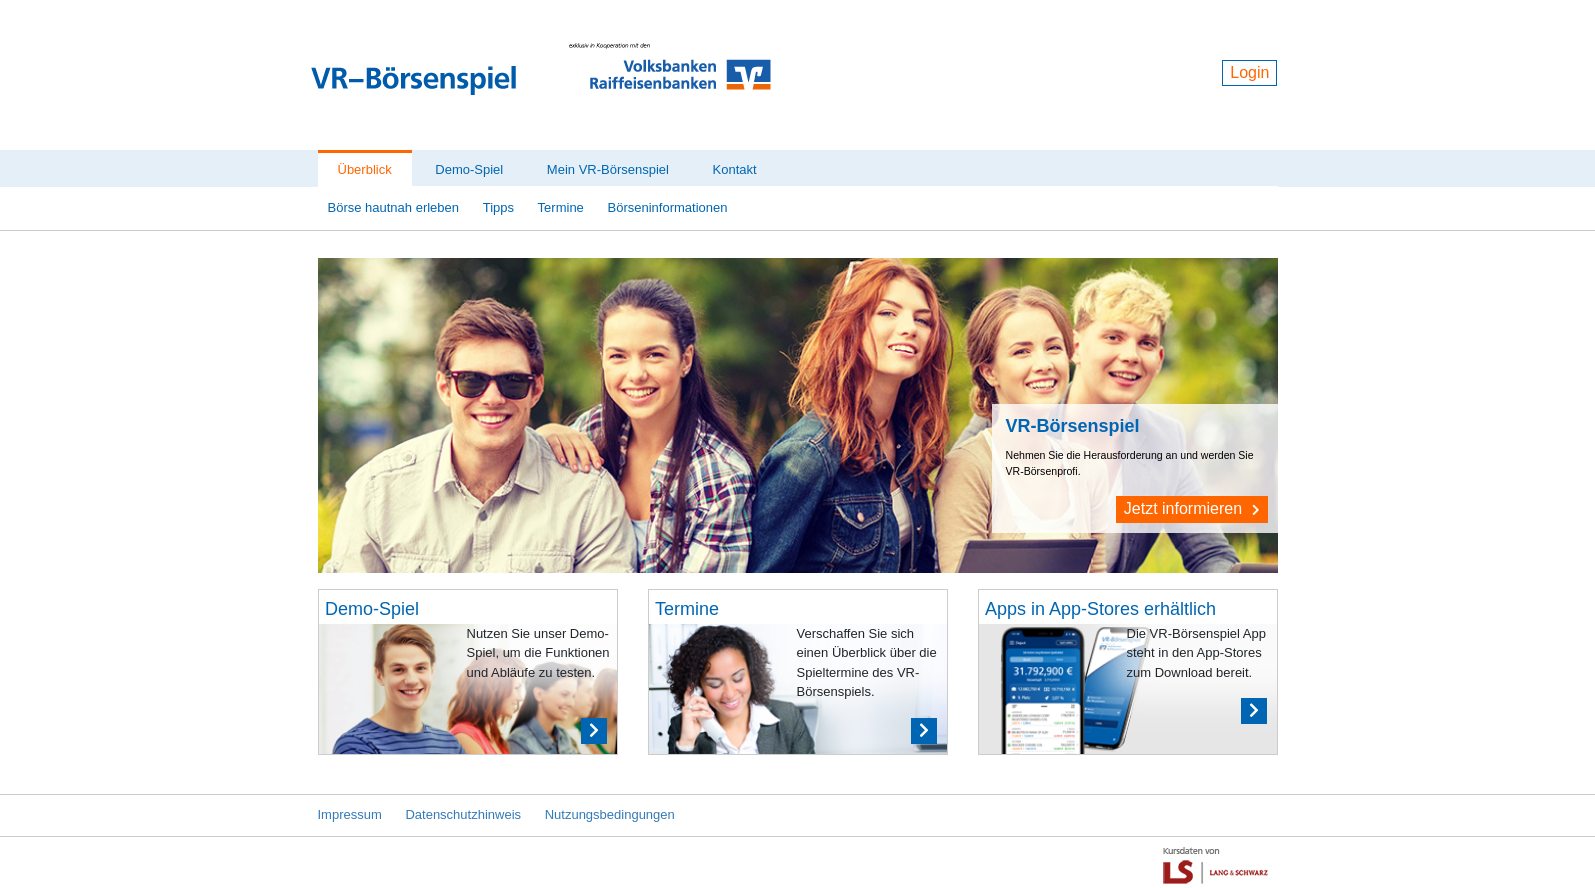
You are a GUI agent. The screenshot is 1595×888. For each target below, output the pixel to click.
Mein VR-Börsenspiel (608, 169)
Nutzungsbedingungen (610, 814)
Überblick (365, 169)
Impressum (350, 814)
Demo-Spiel (469, 169)
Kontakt (735, 169)
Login (1249, 72)
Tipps (498, 207)
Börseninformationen (667, 207)
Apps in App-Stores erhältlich (1100, 609)
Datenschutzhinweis (463, 814)
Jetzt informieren (1192, 508)
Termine (561, 207)
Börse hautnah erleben (394, 207)
